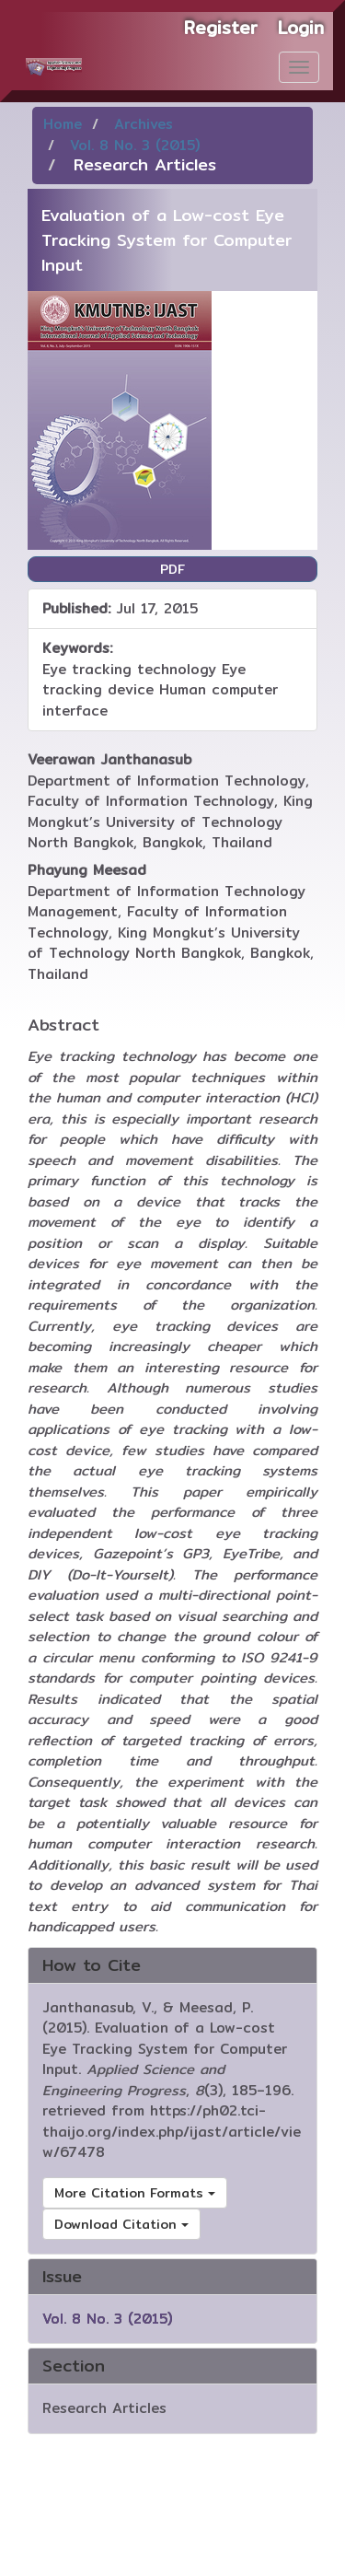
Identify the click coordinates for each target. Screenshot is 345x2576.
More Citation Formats (134, 2193)
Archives (143, 123)
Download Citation (121, 2224)
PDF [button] (172, 569)
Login (301, 27)
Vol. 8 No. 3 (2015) (135, 145)
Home (62, 123)
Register (221, 27)
